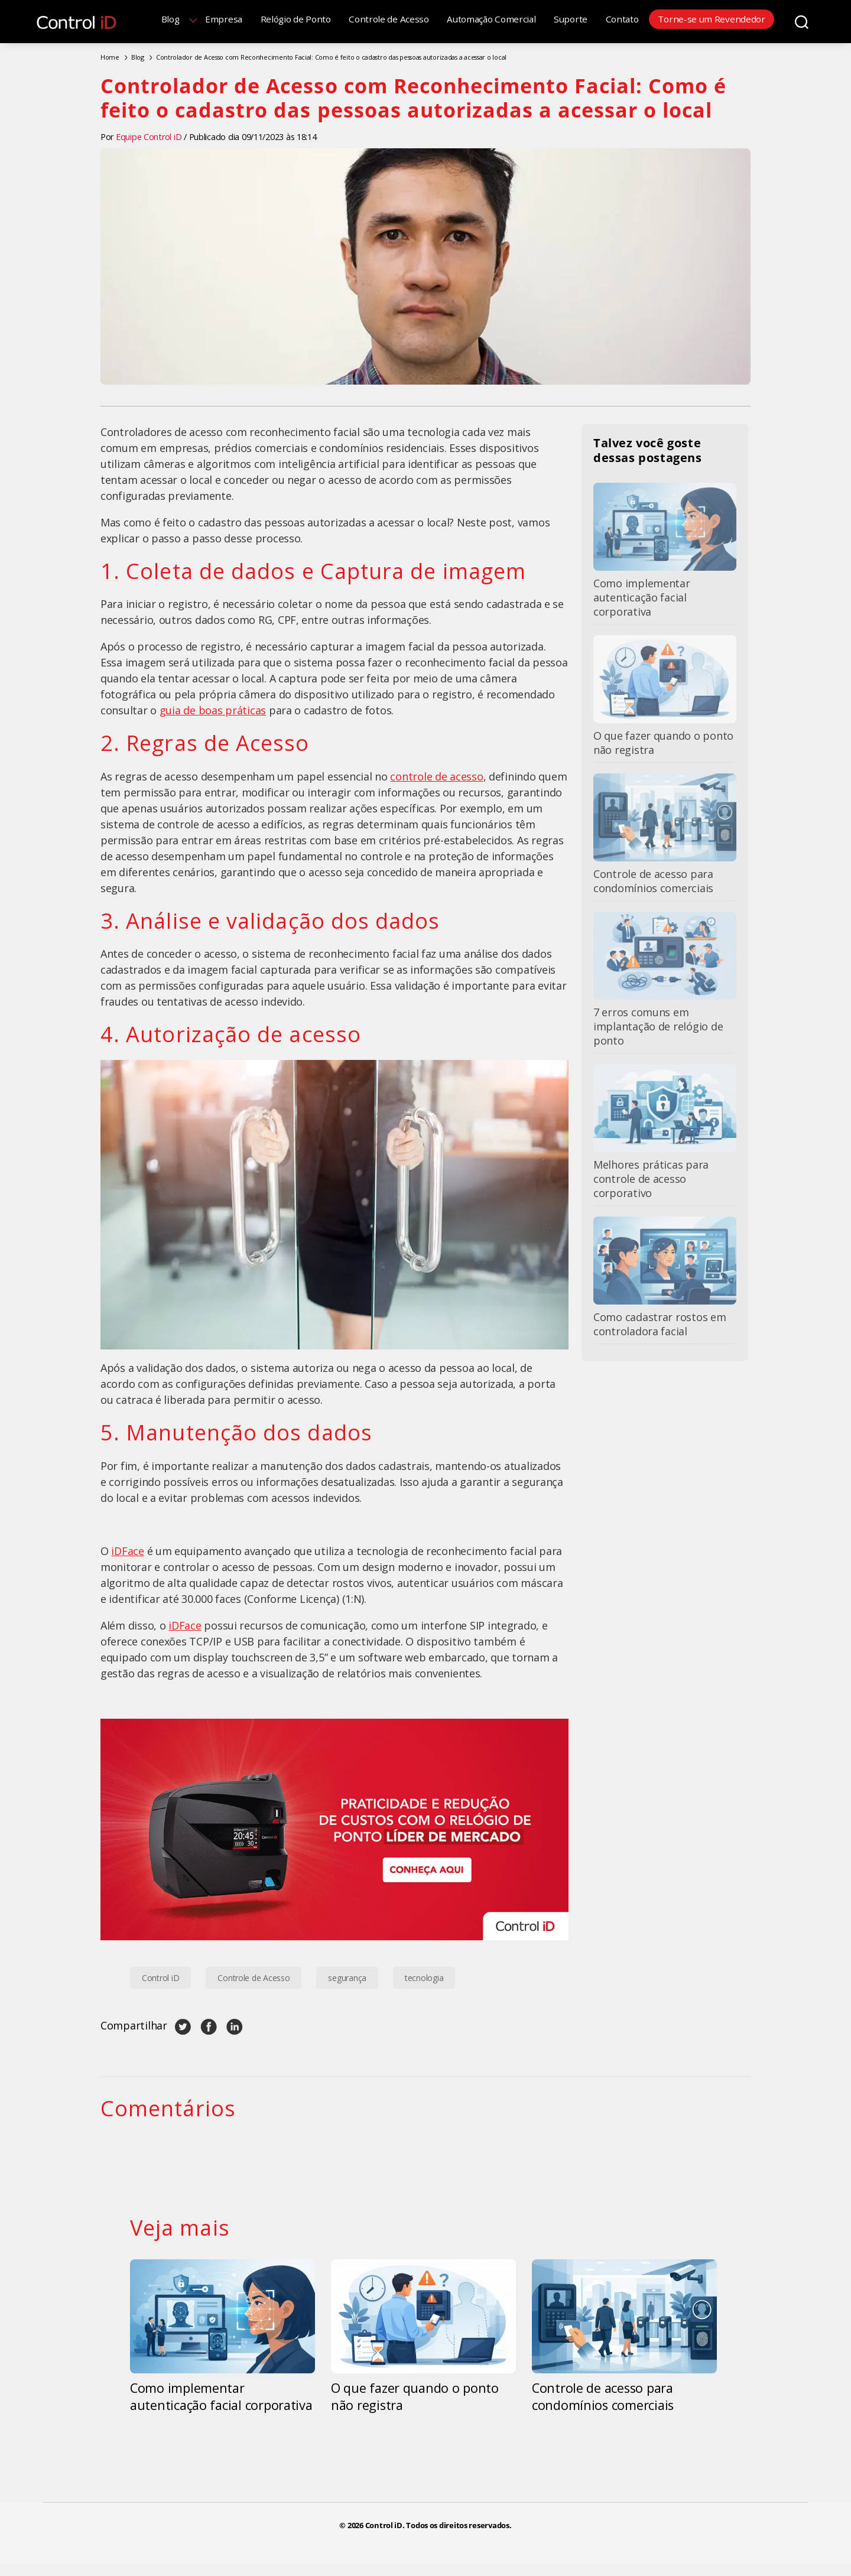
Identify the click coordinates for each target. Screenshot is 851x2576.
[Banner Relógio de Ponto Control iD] (334, 1829)
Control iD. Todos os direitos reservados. (438, 2525)
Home (109, 57)
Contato (622, 19)
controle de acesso (436, 776)
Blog (170, 19)
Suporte (570, 19)
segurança (347, 1977)
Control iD (160, 1977)
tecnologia (424, 1977)
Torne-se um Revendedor (711, 19)
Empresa (223, 19)
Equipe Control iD (148, 136)
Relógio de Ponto (296, 19)
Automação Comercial (491, 19)
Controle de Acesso (389, 19)
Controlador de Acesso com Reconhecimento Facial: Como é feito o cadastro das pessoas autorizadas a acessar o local (331, 57)
